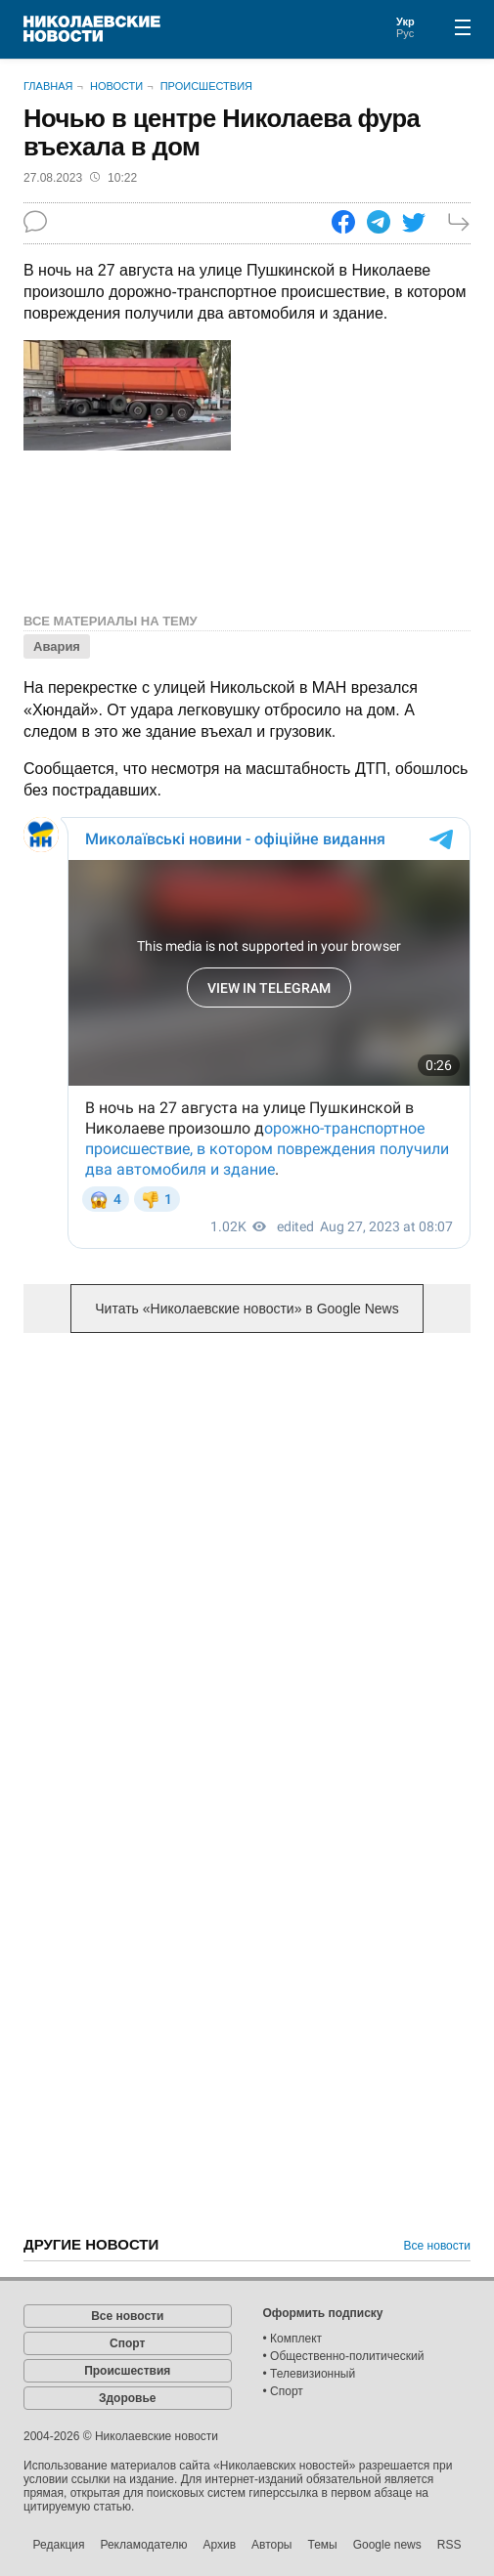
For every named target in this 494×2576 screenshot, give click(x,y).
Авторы (271, 2545)
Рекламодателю (143, 2545)
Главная (47, 86)
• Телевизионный (309, 2374)
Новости (116, 86)
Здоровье (128, 2398)
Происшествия (206, 86)
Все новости (437, 2246)
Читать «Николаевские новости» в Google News (246, 1308)
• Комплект (293, 2338)
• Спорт (283, 2391)
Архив (219, 2545)
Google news (387, 2545)
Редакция (59, 2545)
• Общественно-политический (344, 2356)
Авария (56, 646)
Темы (322, 2545)
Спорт (127, 2343)
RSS (449, 2545)
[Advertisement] (247, 1501)
